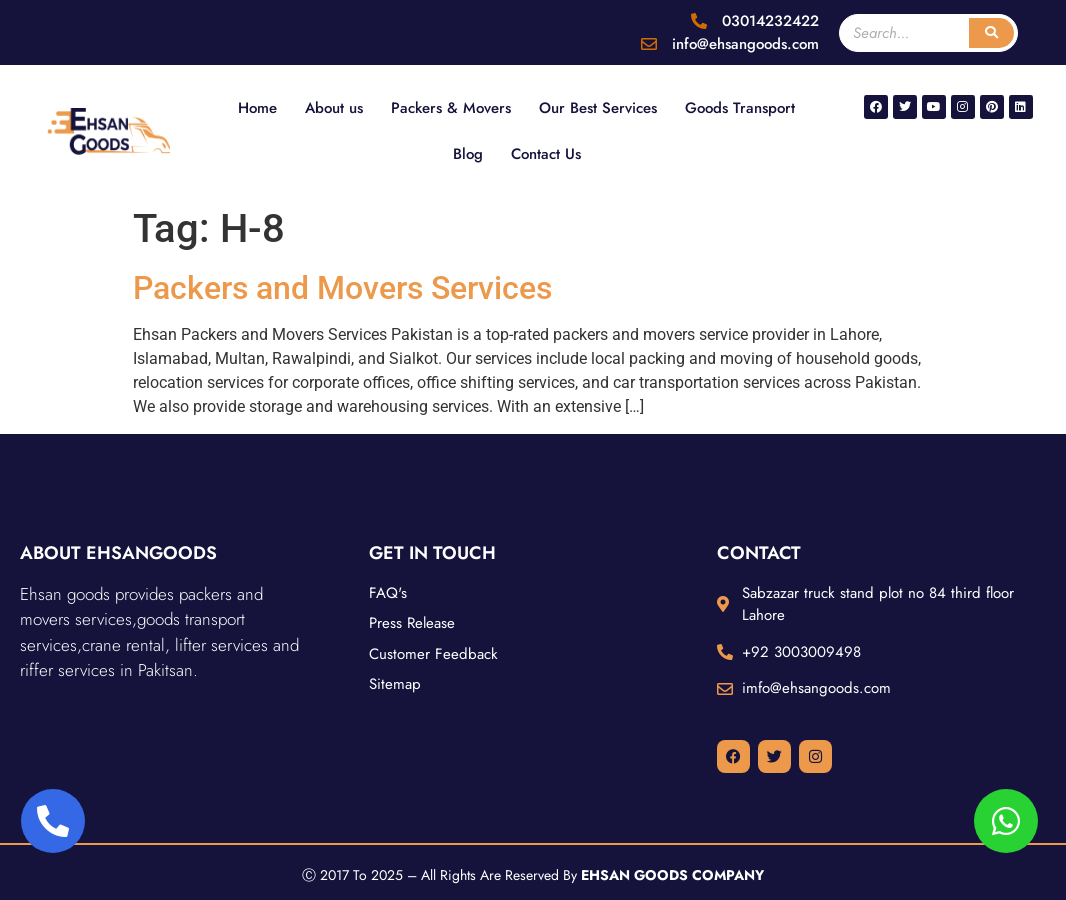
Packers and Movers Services (342, 288)
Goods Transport (740, 108)
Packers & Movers (451, 108)
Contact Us (546, 154)
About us (334, 108)
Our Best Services (598, 108)
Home (257, 108)
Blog (468, 154)
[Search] (991, 33)
